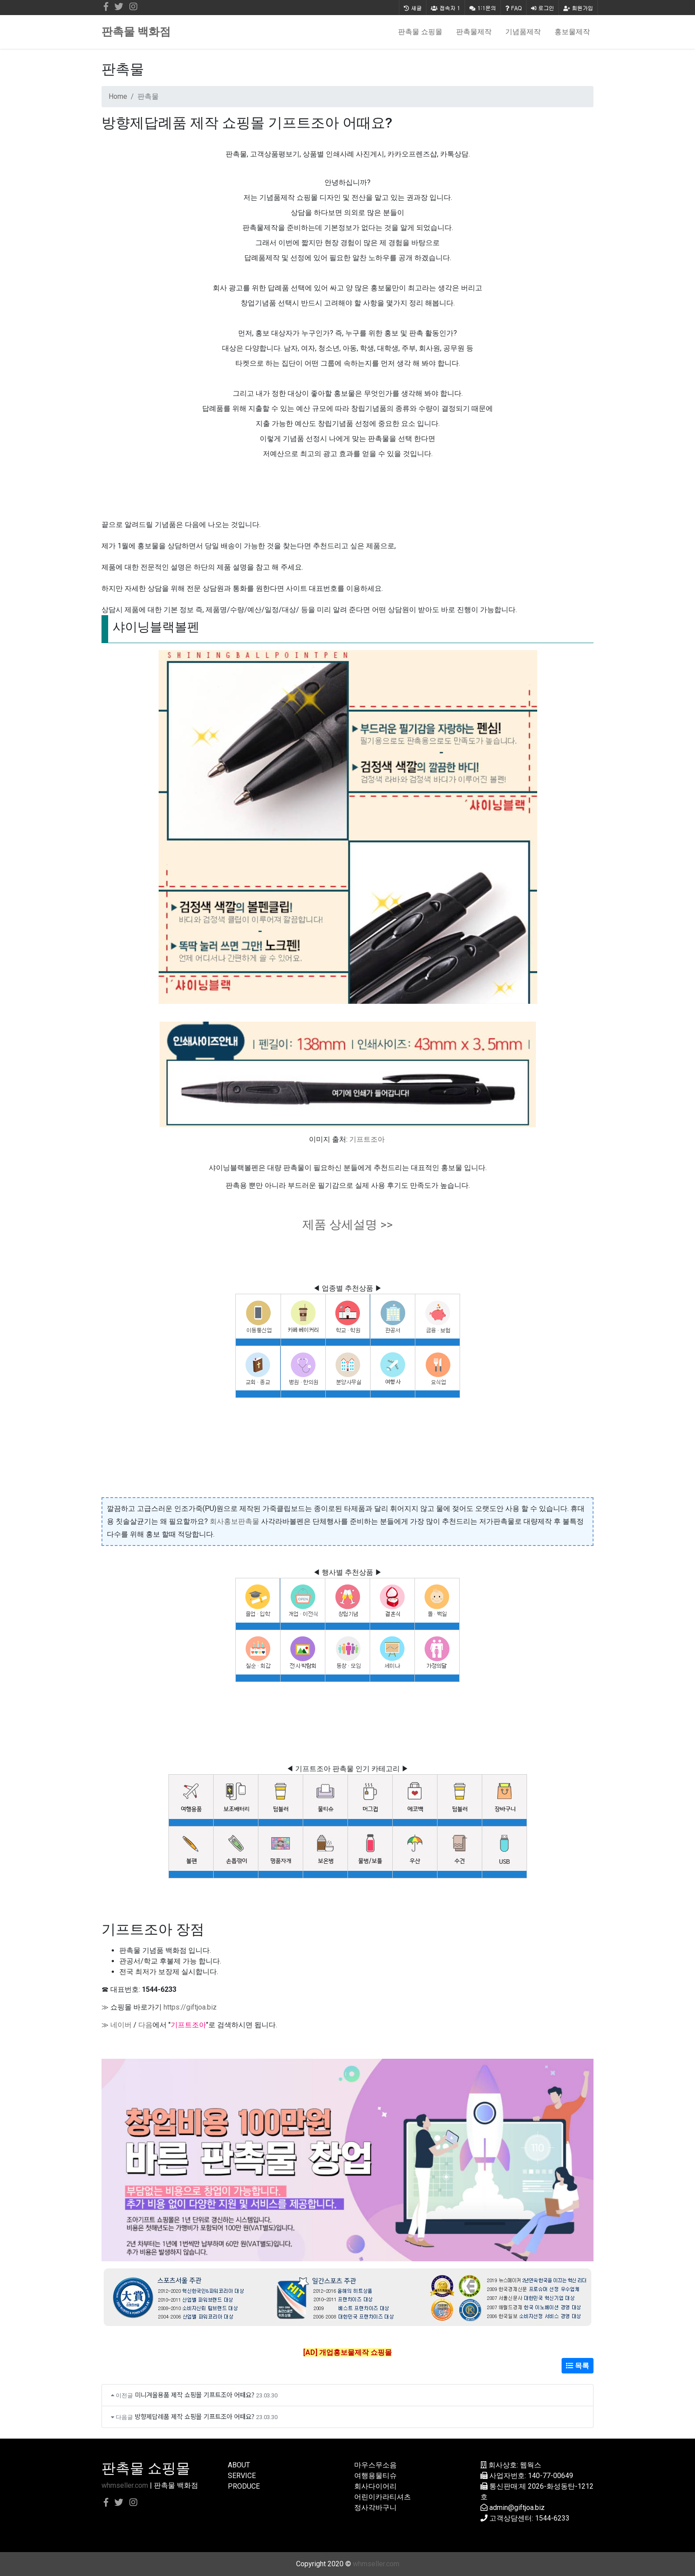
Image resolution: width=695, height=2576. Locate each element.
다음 (145, 2025)
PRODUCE (244, 2486)
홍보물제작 (572, 31)
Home (118, 96)
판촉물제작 (474, 31)
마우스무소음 (375, 2465)
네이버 (121, 2025)
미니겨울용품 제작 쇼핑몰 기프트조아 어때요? (194, 2394)
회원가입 (578, 8)
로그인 (542, 8)
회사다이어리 (375, 2486)
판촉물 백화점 (136, 31)
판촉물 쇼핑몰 (420, 31)
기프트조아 (367, 1139)
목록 (577, 2365)
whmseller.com (125, 2485)
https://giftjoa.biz (190, 2007)
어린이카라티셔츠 (382, 2497)
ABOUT (239, 2465)
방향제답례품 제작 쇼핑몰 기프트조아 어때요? (194, 2416)
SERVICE (242, 2475)
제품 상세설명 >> (347, 1225)
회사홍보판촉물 (234, 1521)
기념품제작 (523, 31)
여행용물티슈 (375, 2475)
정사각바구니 (375, 2507)
